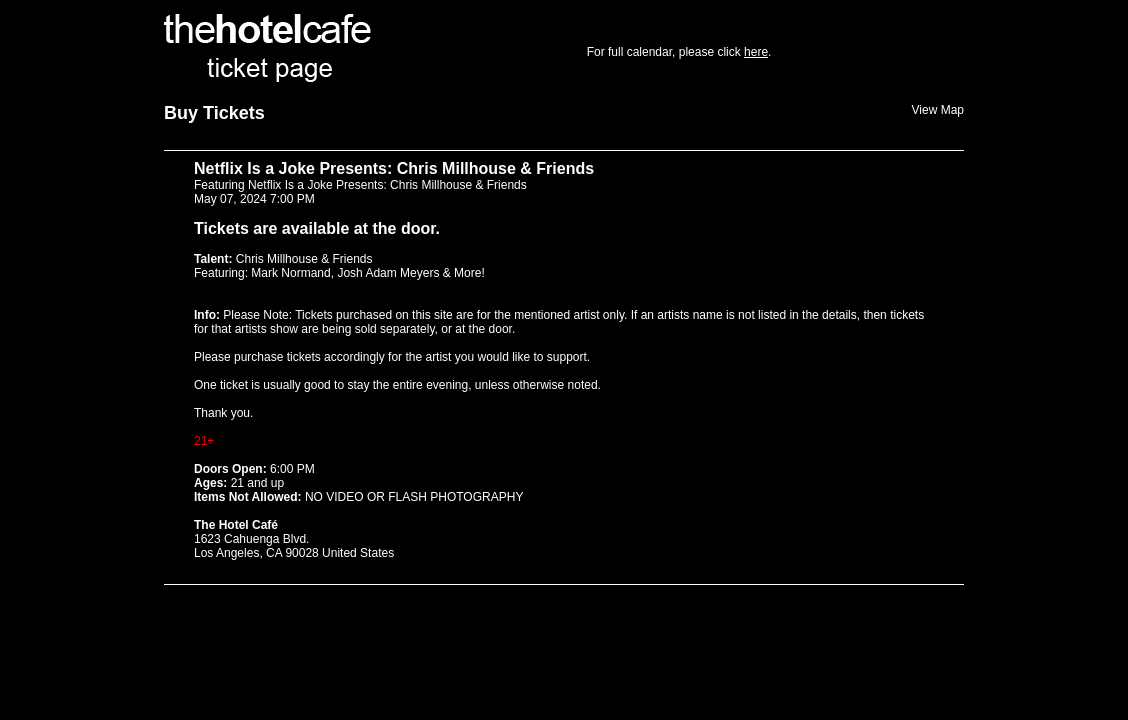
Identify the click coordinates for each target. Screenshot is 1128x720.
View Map (938, 110)
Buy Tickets (214, 113)
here (756, 52)
